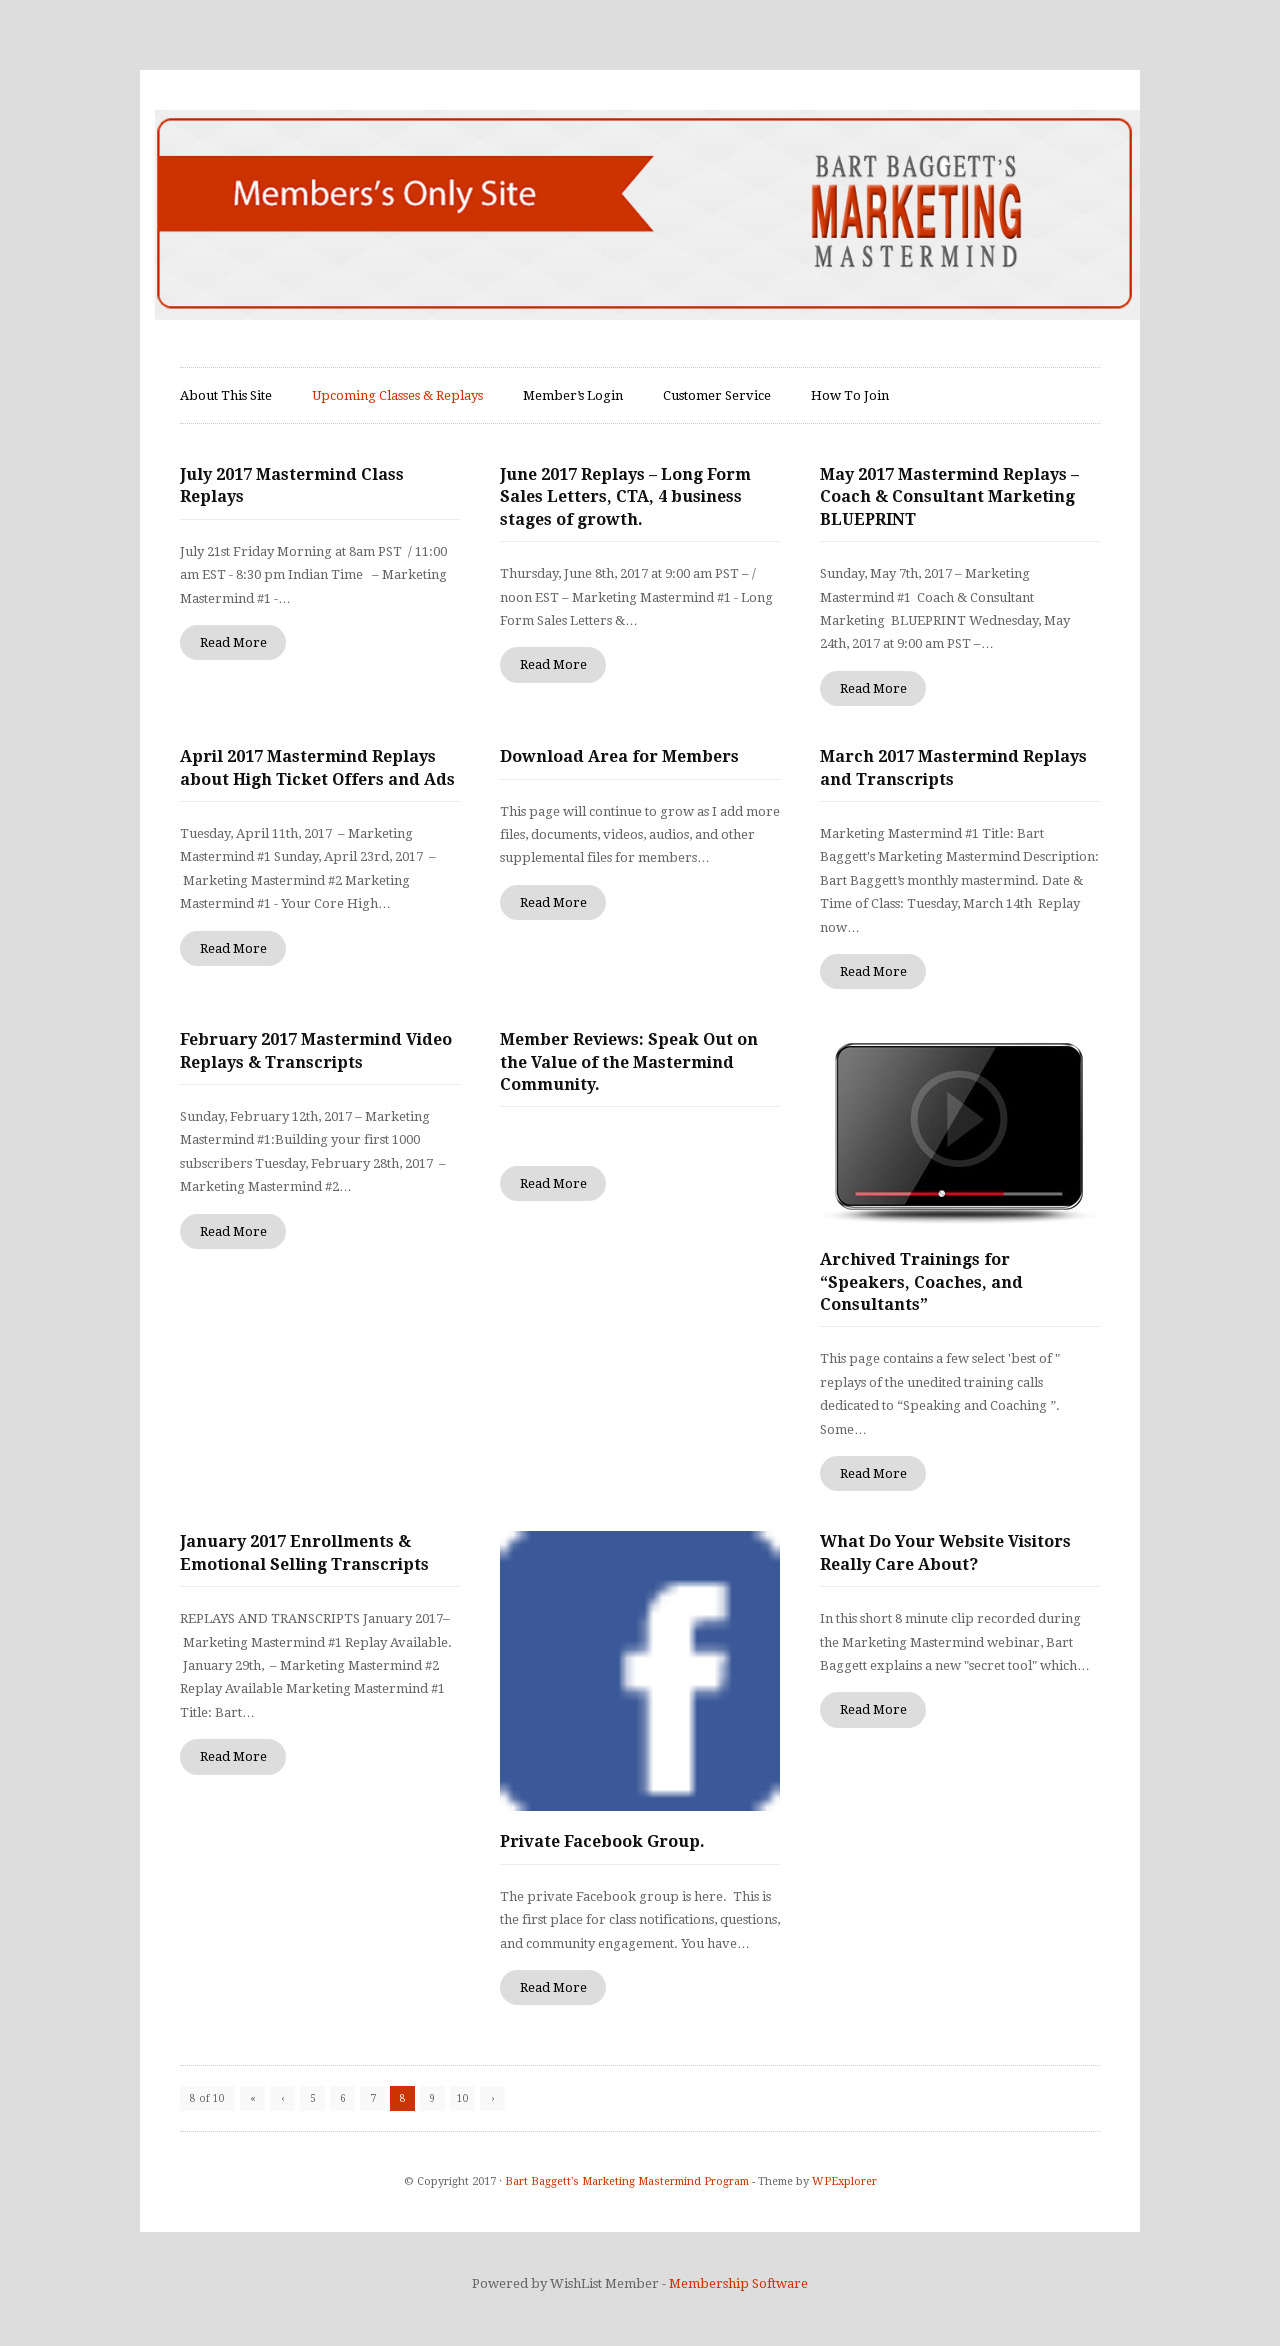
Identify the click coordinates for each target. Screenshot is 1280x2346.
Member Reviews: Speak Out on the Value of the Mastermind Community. (629, 1062)
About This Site (226, 395)
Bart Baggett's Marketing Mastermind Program (627, 2181)
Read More (233, 642)
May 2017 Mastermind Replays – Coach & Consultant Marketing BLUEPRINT (949, 497)
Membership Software (738, 2283)
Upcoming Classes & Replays (397, 395)
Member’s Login (573, 395)
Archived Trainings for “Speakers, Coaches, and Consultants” (921, 1282)
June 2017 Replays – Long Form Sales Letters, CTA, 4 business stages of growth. (625, 497)
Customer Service (717, 395)
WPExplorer (844, 2181)
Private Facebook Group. (602, 1841)
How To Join (850, 395)
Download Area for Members (619, 756)
